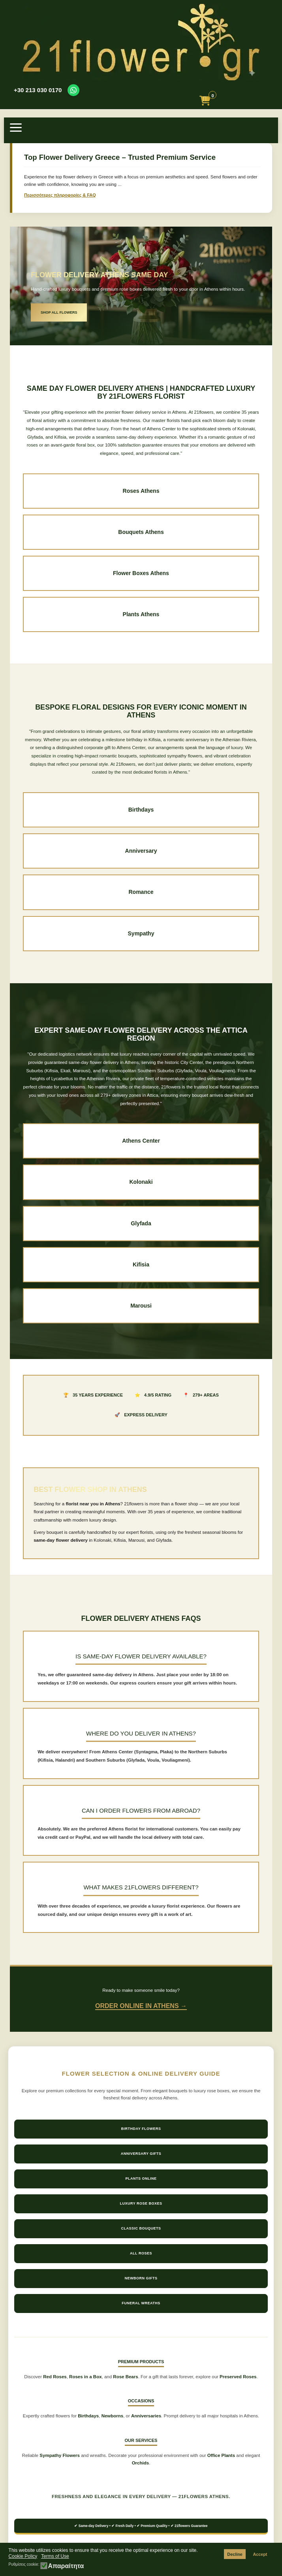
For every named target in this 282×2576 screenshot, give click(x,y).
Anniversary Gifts (141, 2154)
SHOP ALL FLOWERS (59, 312)
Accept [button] (260, 2554)
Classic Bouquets (141, 2228)
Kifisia (141, 1264)
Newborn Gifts (141, 2278)
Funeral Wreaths (141, 2303)
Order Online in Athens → (141, 2006)
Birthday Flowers (141, 2129)
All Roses (141, 2253)
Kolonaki (140, 1182)
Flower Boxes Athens (141, 573)
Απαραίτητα (66, 2566)
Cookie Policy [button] (23, 2556)
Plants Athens (141, 614)
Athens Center (141, 1141)
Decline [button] (234, 2554)
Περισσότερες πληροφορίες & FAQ (60, 195)
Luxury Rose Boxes (141, 2203)
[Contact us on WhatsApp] (73, 90)
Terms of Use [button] (55, 2556)
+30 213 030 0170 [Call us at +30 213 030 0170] (38, 90)
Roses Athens (141, 491)
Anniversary (141, 851)
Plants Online (140, 2178)
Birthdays (141, 809)
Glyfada (141, 1223)
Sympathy (141, 933)
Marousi (141, 1305)
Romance (140, 892)
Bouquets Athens (141, 532)
